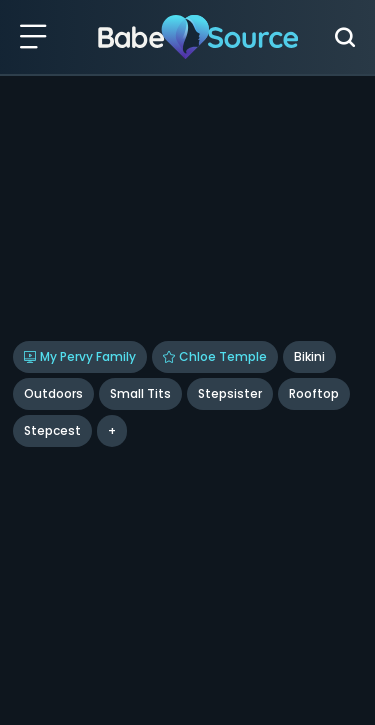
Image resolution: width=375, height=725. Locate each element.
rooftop (314, 393)
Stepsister (230, 393)
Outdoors (53, 393)
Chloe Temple (215, 356)
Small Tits (140, 393)
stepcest (52, 430)
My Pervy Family (80, 356)
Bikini (309, 356)
